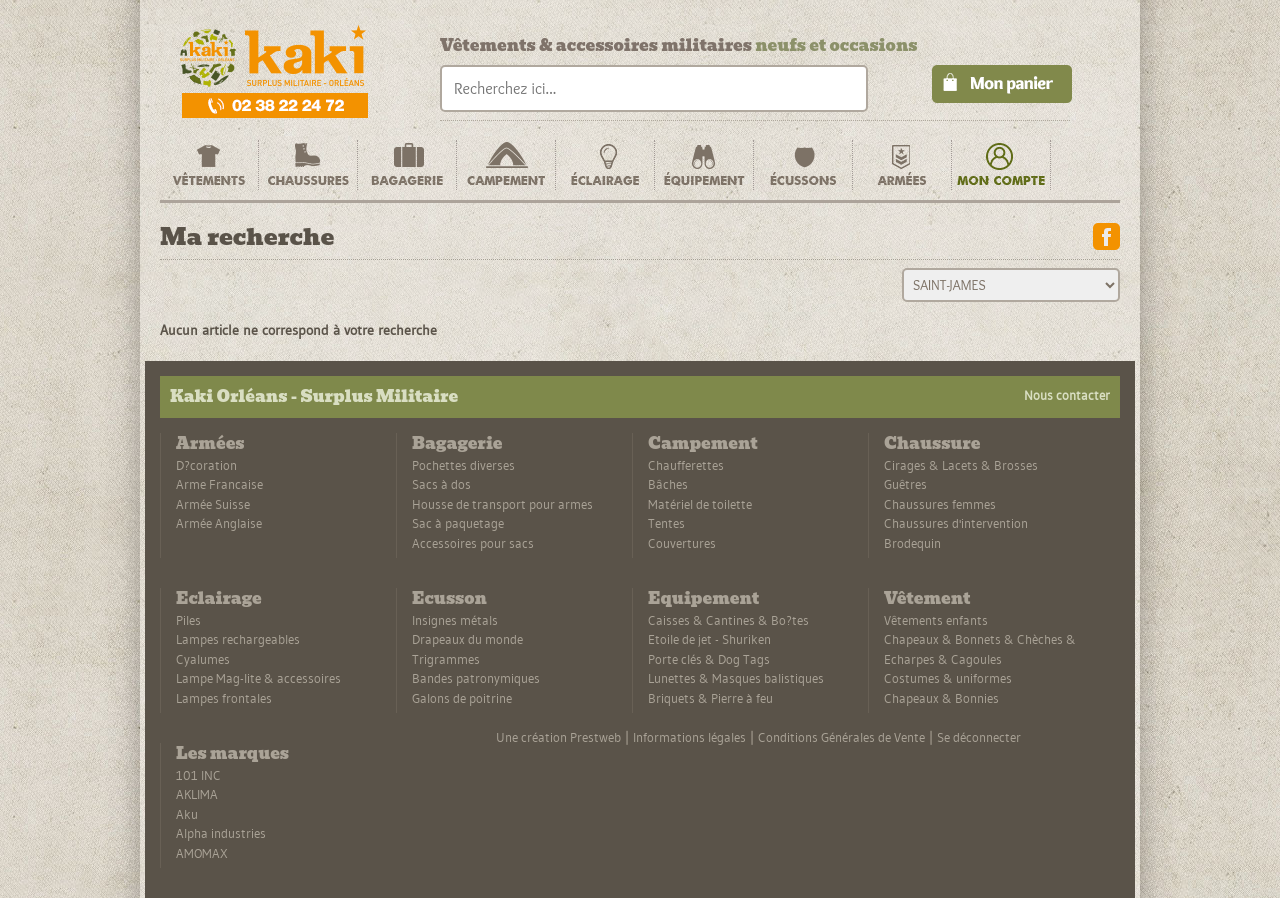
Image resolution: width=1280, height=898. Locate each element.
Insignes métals (455, 620)
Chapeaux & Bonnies (941, 698)
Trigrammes (446, 659)
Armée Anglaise (219, 523)
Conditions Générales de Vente (841, 737)
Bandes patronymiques (476, 678)
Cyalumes (203, 659)
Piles (188, 620)
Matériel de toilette (700, 504)
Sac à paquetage (458, 523)
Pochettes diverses (463, 465)
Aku (187, 814)
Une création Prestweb (558, 737)
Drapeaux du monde (467, 639)
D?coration (206, 465)
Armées (210, 443)
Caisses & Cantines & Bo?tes (728, 620)
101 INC (198, 775)
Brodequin (912, 543)
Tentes (666, 523)
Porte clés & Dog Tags (709, 659)
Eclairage (219, 598)
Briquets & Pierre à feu (710, 698)
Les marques (232, 753)
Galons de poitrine (462, 698)
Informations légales (689, 737)
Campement (703, 443)
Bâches (668, 484)
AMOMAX (202, 853)
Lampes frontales (224, 698)
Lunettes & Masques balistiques (736, 678)
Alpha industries (221, 833)
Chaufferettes (686, 465)
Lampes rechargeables (238, 639)
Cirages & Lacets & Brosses (961, 465)
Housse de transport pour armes (502, 504)
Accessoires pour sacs (473, 543)
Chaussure (932, 443)
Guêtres (905, 484)
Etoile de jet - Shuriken (709, 639)
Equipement (703, 598)
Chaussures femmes (940, 504)
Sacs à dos (441, 484)
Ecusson (449, 598)
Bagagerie (457, 443)
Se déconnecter (979, 737)
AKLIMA (197, 794)
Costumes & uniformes (948, 678)
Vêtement (927, 598)
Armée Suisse (213, 504)
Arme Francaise (219, 484)
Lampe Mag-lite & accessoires (258, 678)
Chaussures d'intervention (956, 523)
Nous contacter (1067, 395)
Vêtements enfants (936, 620)
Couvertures (682, 543)
